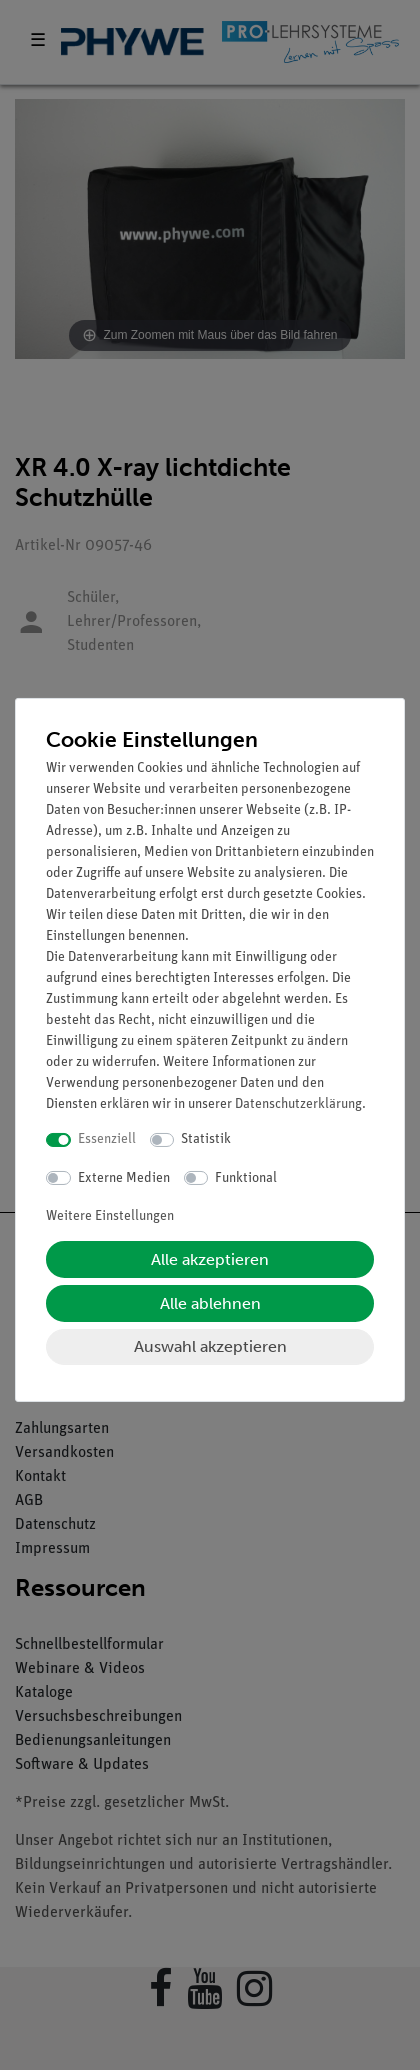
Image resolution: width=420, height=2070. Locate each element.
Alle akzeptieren (210, 1259)
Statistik (206, 1139)
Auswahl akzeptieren (210, 1346)
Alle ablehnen (210, 1303)
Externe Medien (124, 1178)
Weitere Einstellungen (110, 1216)
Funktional (246, 1178)
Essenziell (107, 1139)
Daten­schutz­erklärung (298, 1104)
